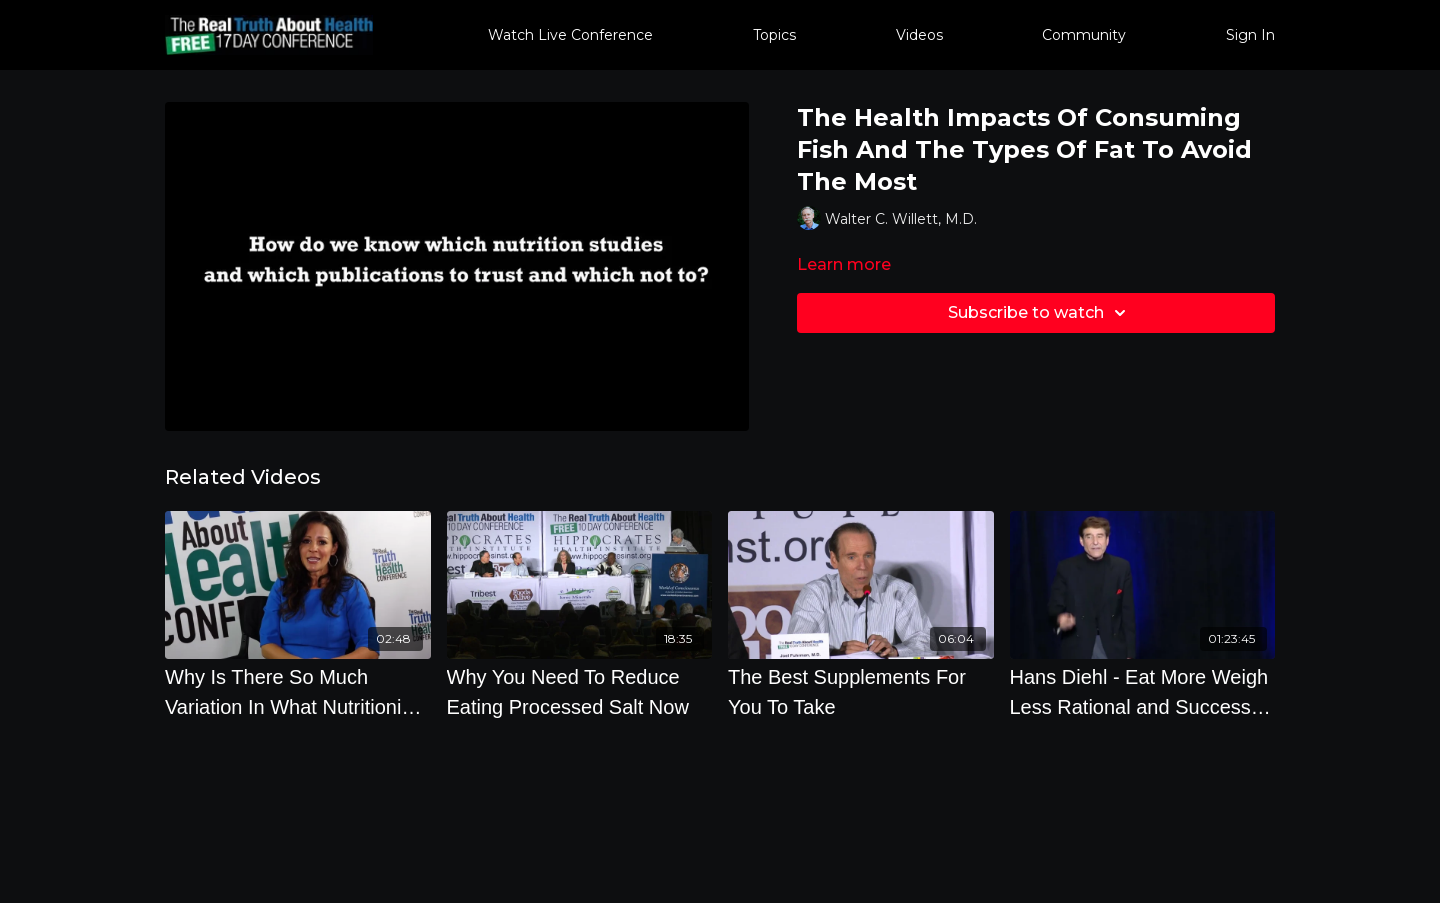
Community (1084, 35)
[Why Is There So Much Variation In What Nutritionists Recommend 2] (298, 692)
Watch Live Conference (570, 35)
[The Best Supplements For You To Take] (861, 692)
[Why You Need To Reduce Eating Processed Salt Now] (580, 692)
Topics (774, 35)
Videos (919, 35)
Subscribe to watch (1040, 313)
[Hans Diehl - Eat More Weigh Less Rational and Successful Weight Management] (1143, 692)
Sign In (1250, 35)
